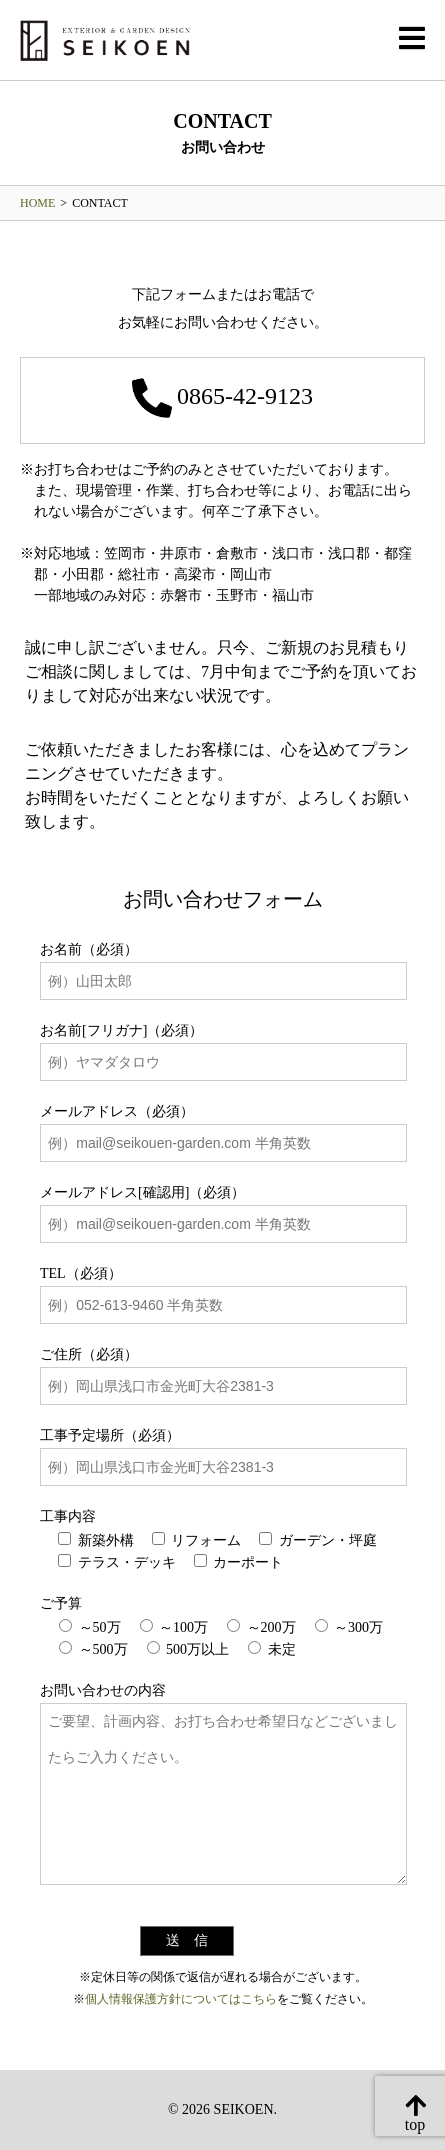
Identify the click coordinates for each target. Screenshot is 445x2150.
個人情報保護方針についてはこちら (181, 1999)
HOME (37, 203)
